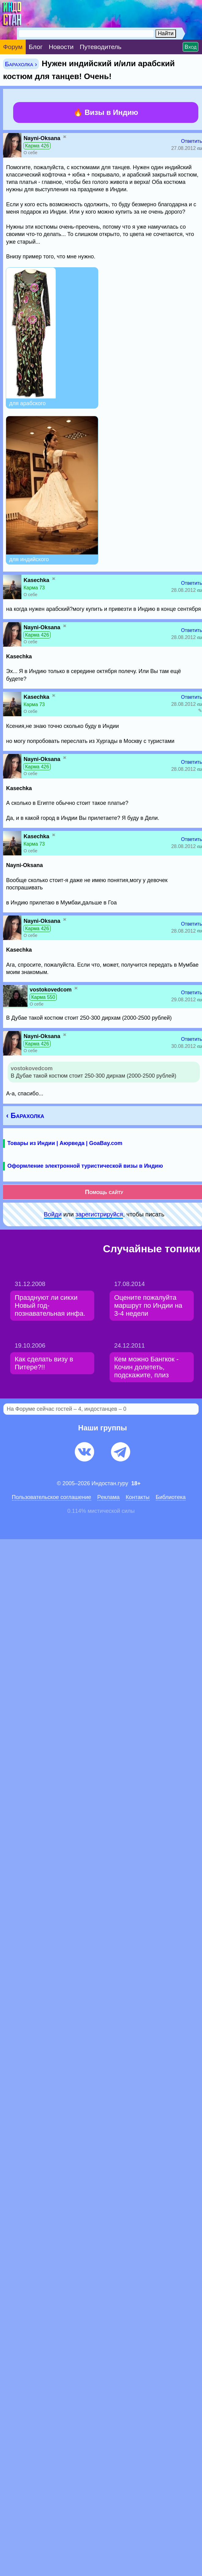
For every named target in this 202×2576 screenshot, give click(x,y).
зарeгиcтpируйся (99, 1214)
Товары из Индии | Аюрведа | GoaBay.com (64, 1143)
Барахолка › (21, 63)
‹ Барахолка (25, 1115)
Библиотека (171, 1497)
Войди (53, 1214)
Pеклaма (108, 1497)
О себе (30, 152)
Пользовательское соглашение (51, 1497)
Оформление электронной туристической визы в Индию (85, 1166)
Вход (190, 47)
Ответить (191, 141)
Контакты (138, 1497)
